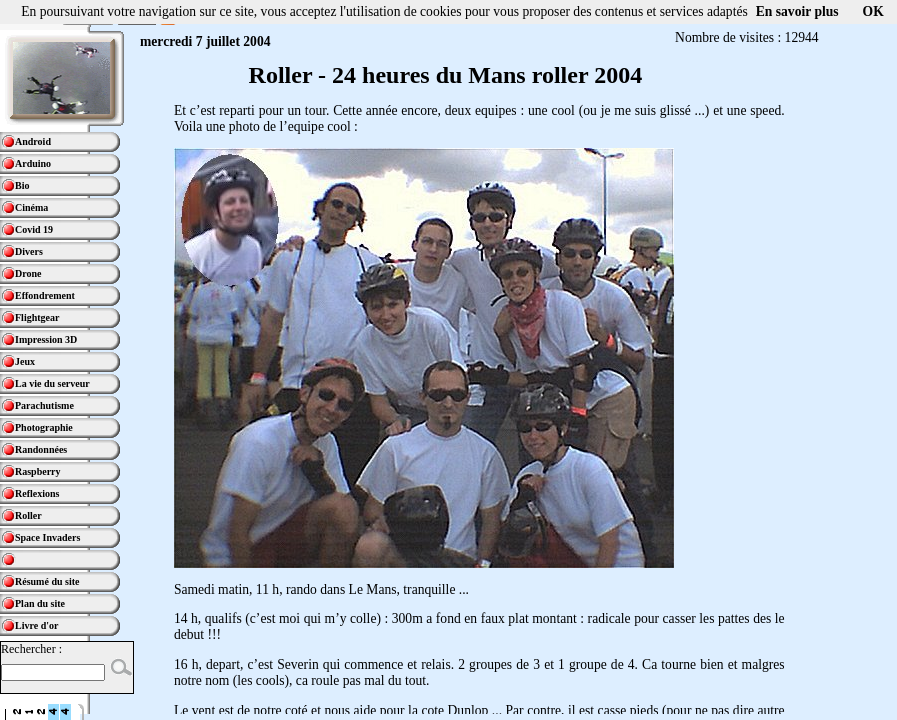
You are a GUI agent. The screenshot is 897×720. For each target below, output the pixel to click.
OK (873, 11)
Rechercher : (31, 649)
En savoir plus (797, 11)
